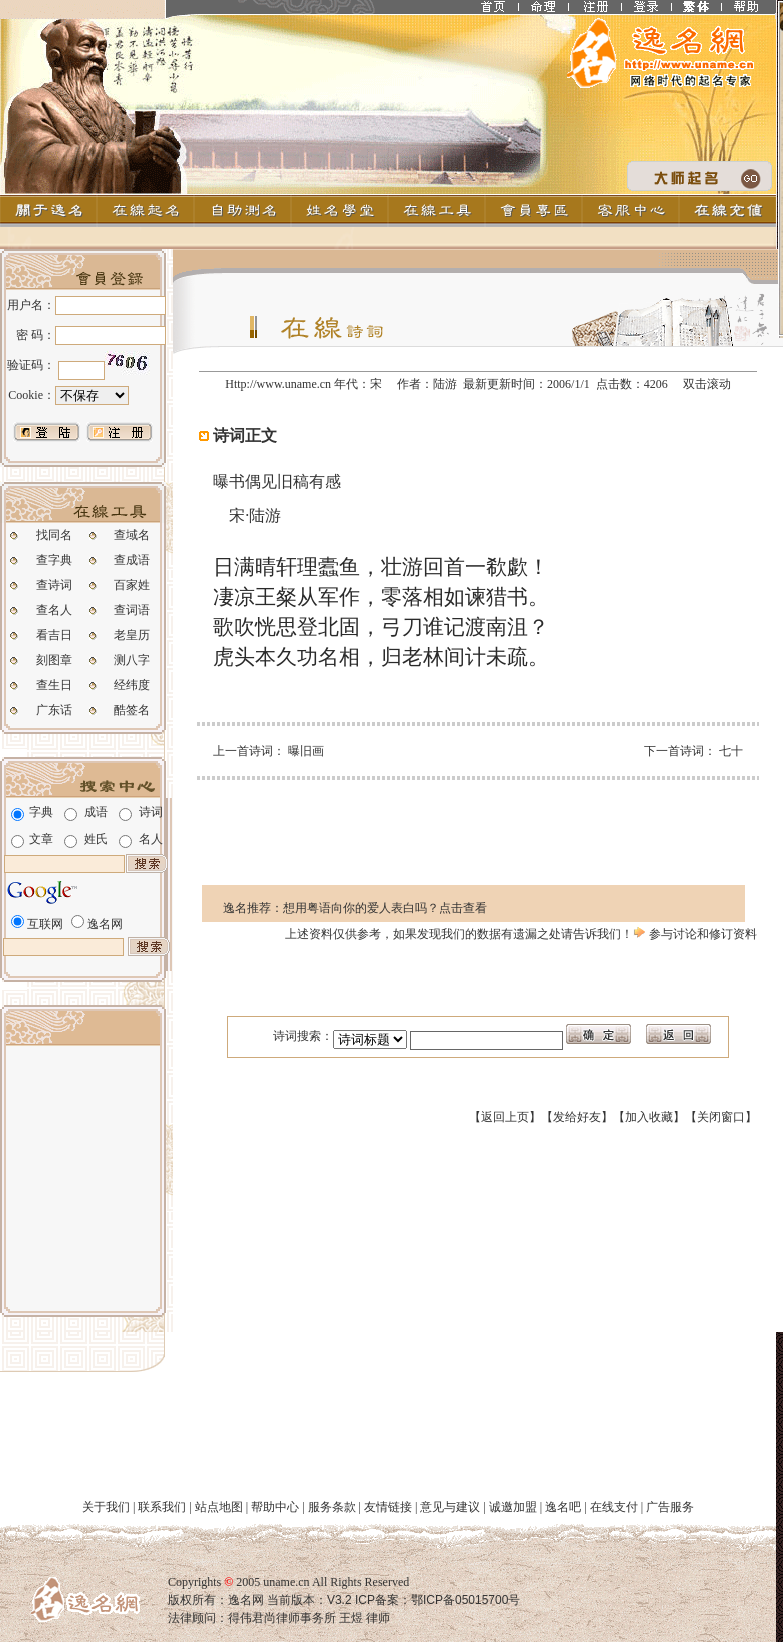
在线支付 (614, 1507)
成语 (96, 812)
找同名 (54, 535)
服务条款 (332, 1507)
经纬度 (132, 685)
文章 (41, 839)
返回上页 (505, 1117)
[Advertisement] (83, 1176)
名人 (151, 839)
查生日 (54, 685)
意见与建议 (450, 1507)
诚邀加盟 (513, 1507)
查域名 (132, 535)
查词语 (132, 610)
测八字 (132, 660)
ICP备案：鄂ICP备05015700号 (436, 1600)
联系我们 (162, 1507)
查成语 (132, 560)
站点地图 (219, 1507)
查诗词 (54, 585)
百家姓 (132, 585)
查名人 (54, 610)
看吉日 (54, 635)
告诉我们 (597, 934)
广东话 (54, 710)
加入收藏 (649, 1117)
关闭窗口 (721, 1117)
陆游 (445, 384)
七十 (731, 751)
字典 (41, 812)
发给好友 (577, 1117)
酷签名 (132, 710)
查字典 (54, 560)
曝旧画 (306, 751)
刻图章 (54, 660)
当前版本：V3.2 (309, 1600)
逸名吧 (563, 1507)
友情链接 (388, 1507)
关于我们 (106, 1507)
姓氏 (96, 839)
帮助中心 (275, 1507)
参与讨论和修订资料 (694, 934)
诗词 (151, 812)
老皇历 (132, 635)
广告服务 (670, 1507)
